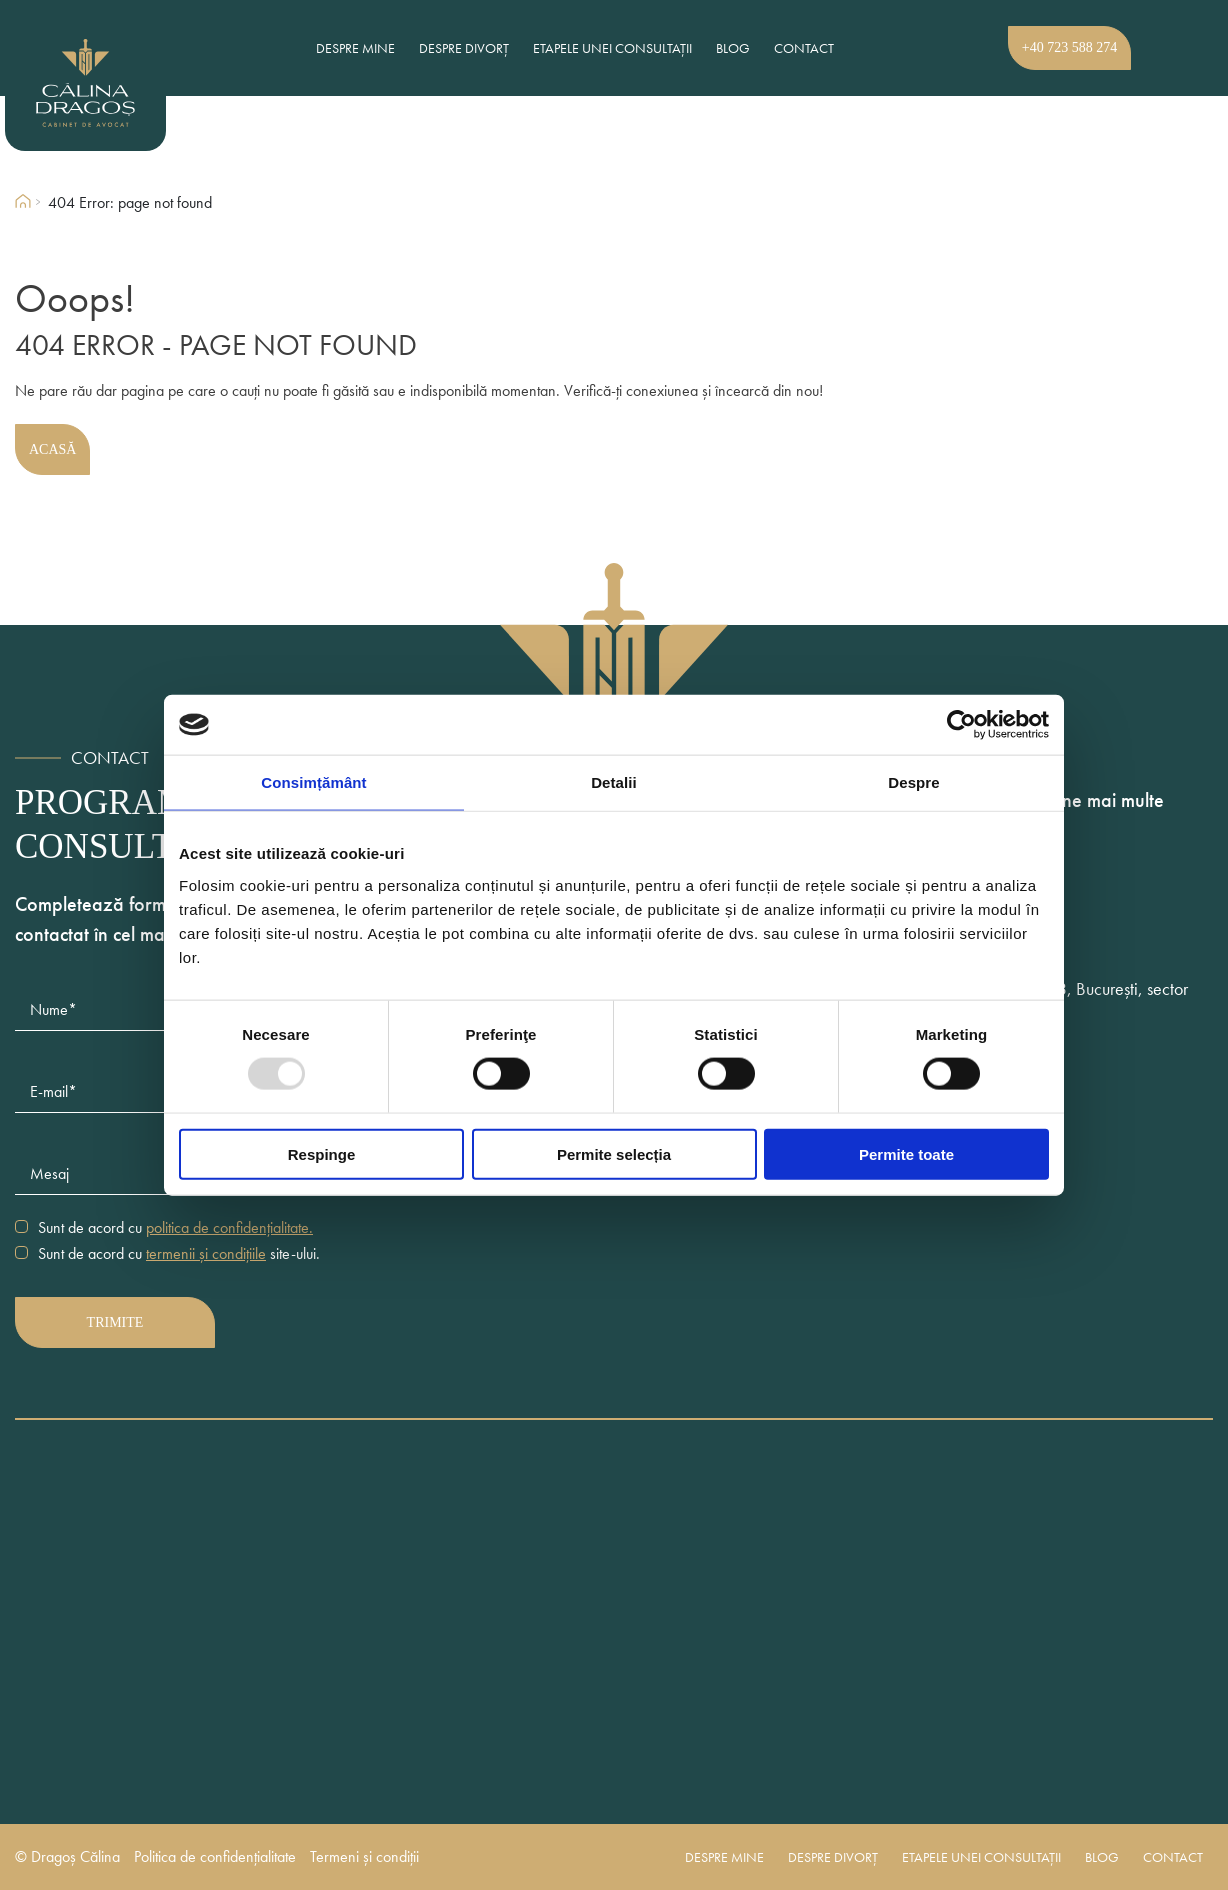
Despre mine (355, 48)
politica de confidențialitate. (229, 1227)
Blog (733, 48)
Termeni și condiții (364, 1857)
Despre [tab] (913, 782)
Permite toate (906, 1153)
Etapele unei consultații (612, 48)
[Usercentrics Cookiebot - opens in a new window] (961, 725)
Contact (804, 48)
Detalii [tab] (614, 782)
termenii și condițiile (206, 1253)
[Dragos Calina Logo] (120, 83)
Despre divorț (464, 48)
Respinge (322, 1153)
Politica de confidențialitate (215, 1857)
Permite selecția (614, 1153)
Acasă (52, 449)
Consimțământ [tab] (313, 782)
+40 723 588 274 (1069, 47)
